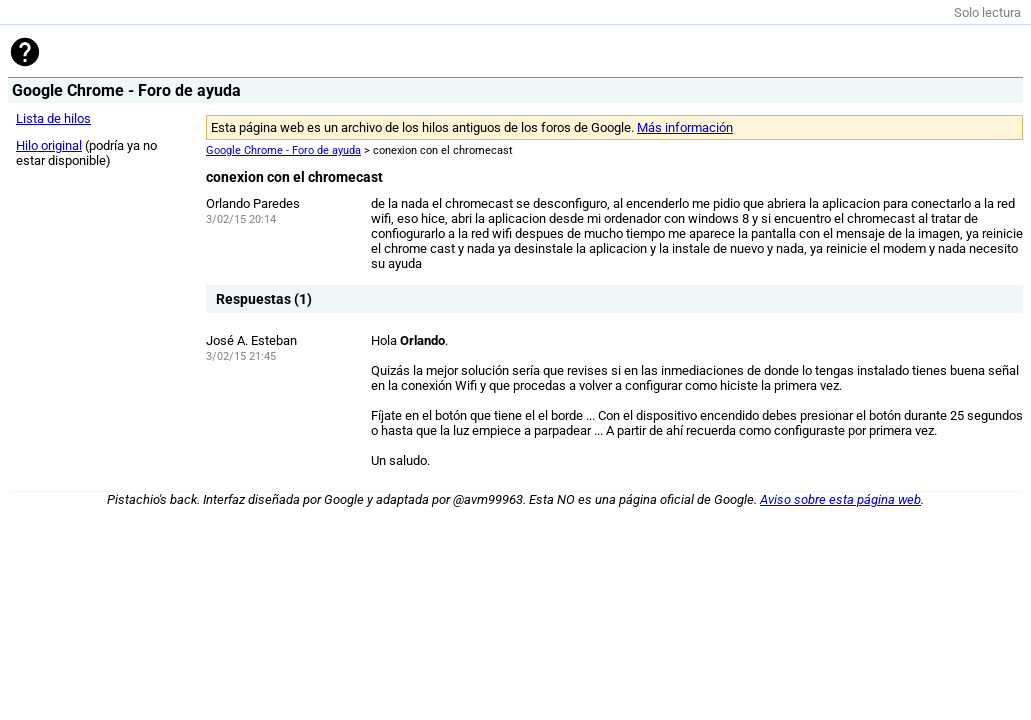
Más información (685, 127)
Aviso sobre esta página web (840, 499)
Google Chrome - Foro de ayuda (283, 150)
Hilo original (49, 145)
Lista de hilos (53, 118)
